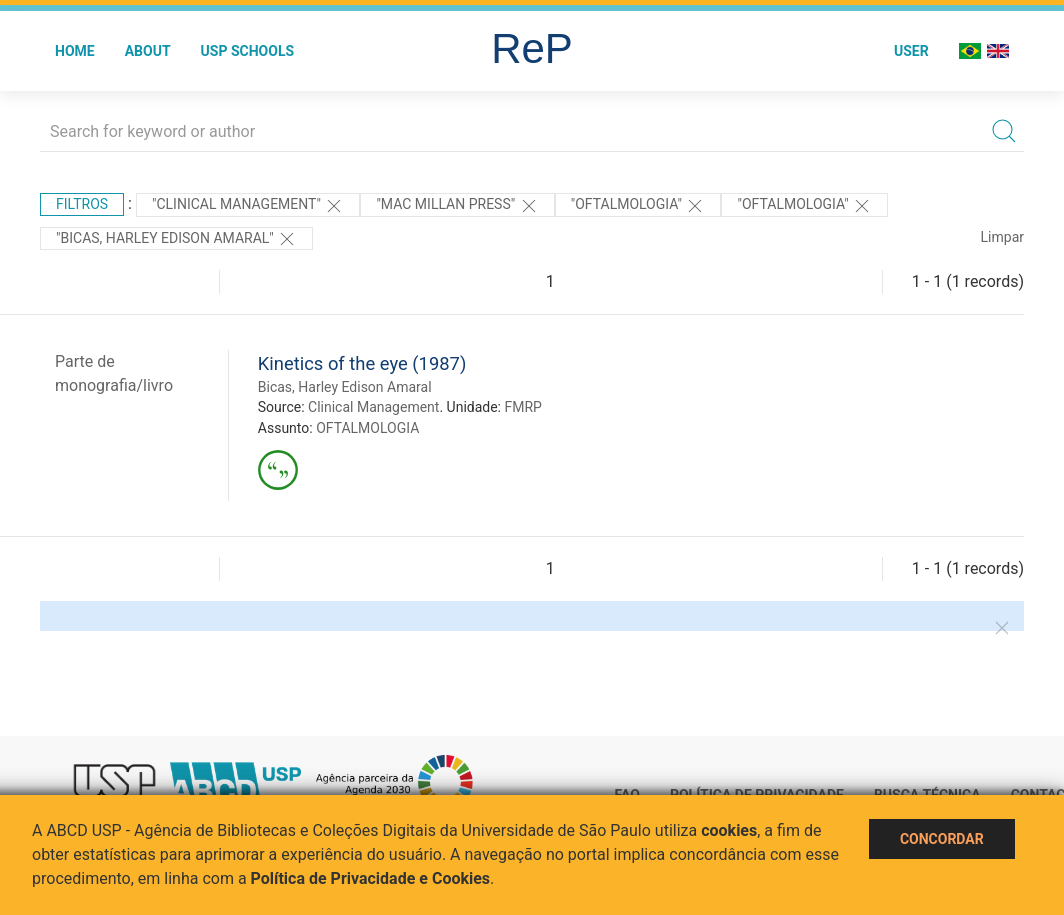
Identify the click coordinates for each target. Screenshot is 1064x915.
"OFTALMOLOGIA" (638, 206)
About (148, 51)
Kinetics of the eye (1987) (362, 363)
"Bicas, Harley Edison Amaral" (176, 239)
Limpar (1002, 237)
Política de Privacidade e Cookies (371, 878)
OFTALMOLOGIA (367, 428)
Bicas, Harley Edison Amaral (345, 387)
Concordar (942, 839)
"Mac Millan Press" (457, 206)
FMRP (522, 407)
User (911, 51)
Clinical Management (373, 407)
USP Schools (248, 51)
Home (75, 51)
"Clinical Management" (248, 206)
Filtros (82, 204)
